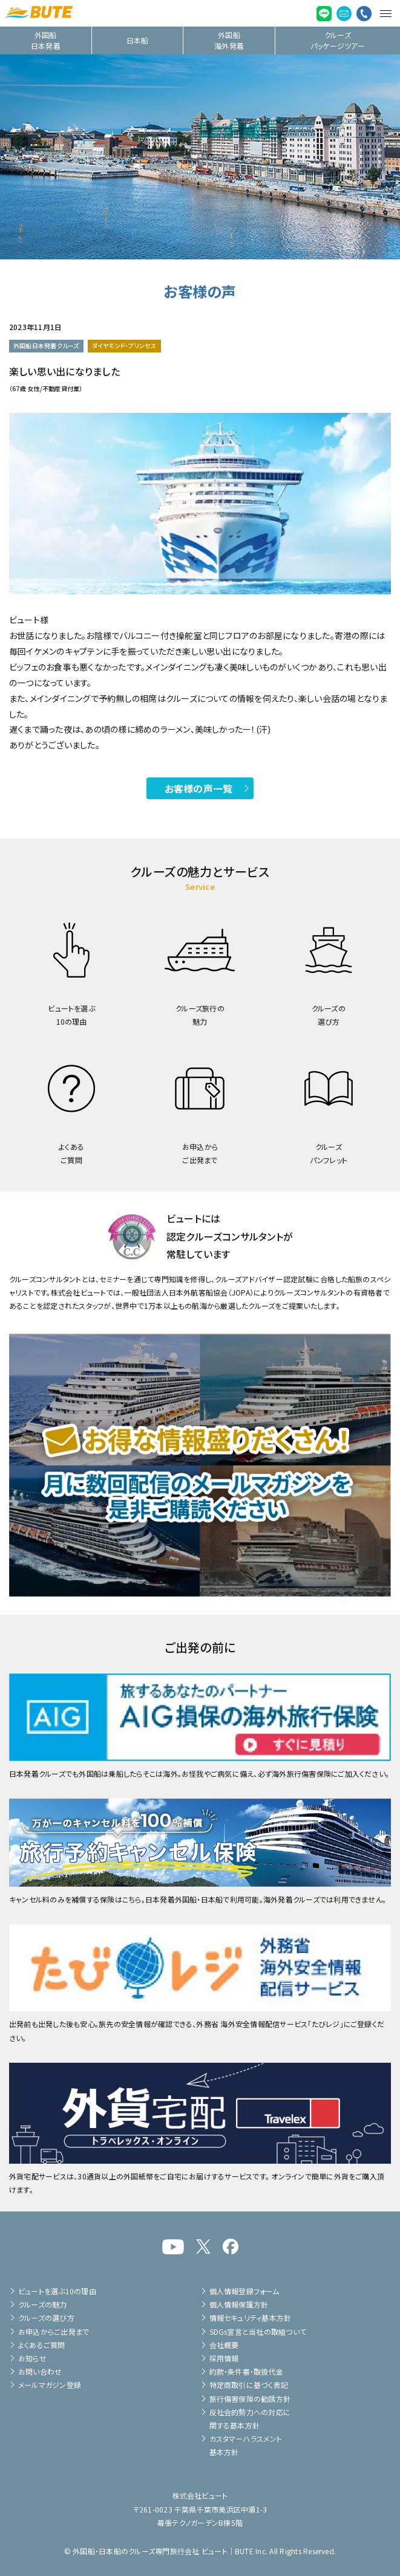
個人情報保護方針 (239, 2304)
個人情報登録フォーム (244, 2291)
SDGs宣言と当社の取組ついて (258, 2331)
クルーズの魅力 (42, 2304)
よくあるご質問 (41, 2345)
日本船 (137, 40)
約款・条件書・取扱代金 (246, 2371)
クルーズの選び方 (46, 2317)
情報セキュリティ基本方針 (250, 2317)
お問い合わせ (40, 2371)
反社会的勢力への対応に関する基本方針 (250, 2418)
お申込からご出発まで (53, 2331)
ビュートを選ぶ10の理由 (57, 2291)
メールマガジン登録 (49, 2385)
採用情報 (224, 2358)
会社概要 (224, 2345)
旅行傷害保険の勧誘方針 (250, 2398)
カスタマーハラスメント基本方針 (246, 2445)
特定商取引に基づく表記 (249, 2385)
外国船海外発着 (229, 40)
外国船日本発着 (46, 40)
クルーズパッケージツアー (337, 40)
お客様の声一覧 (199, 788)
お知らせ (32, 2358)
